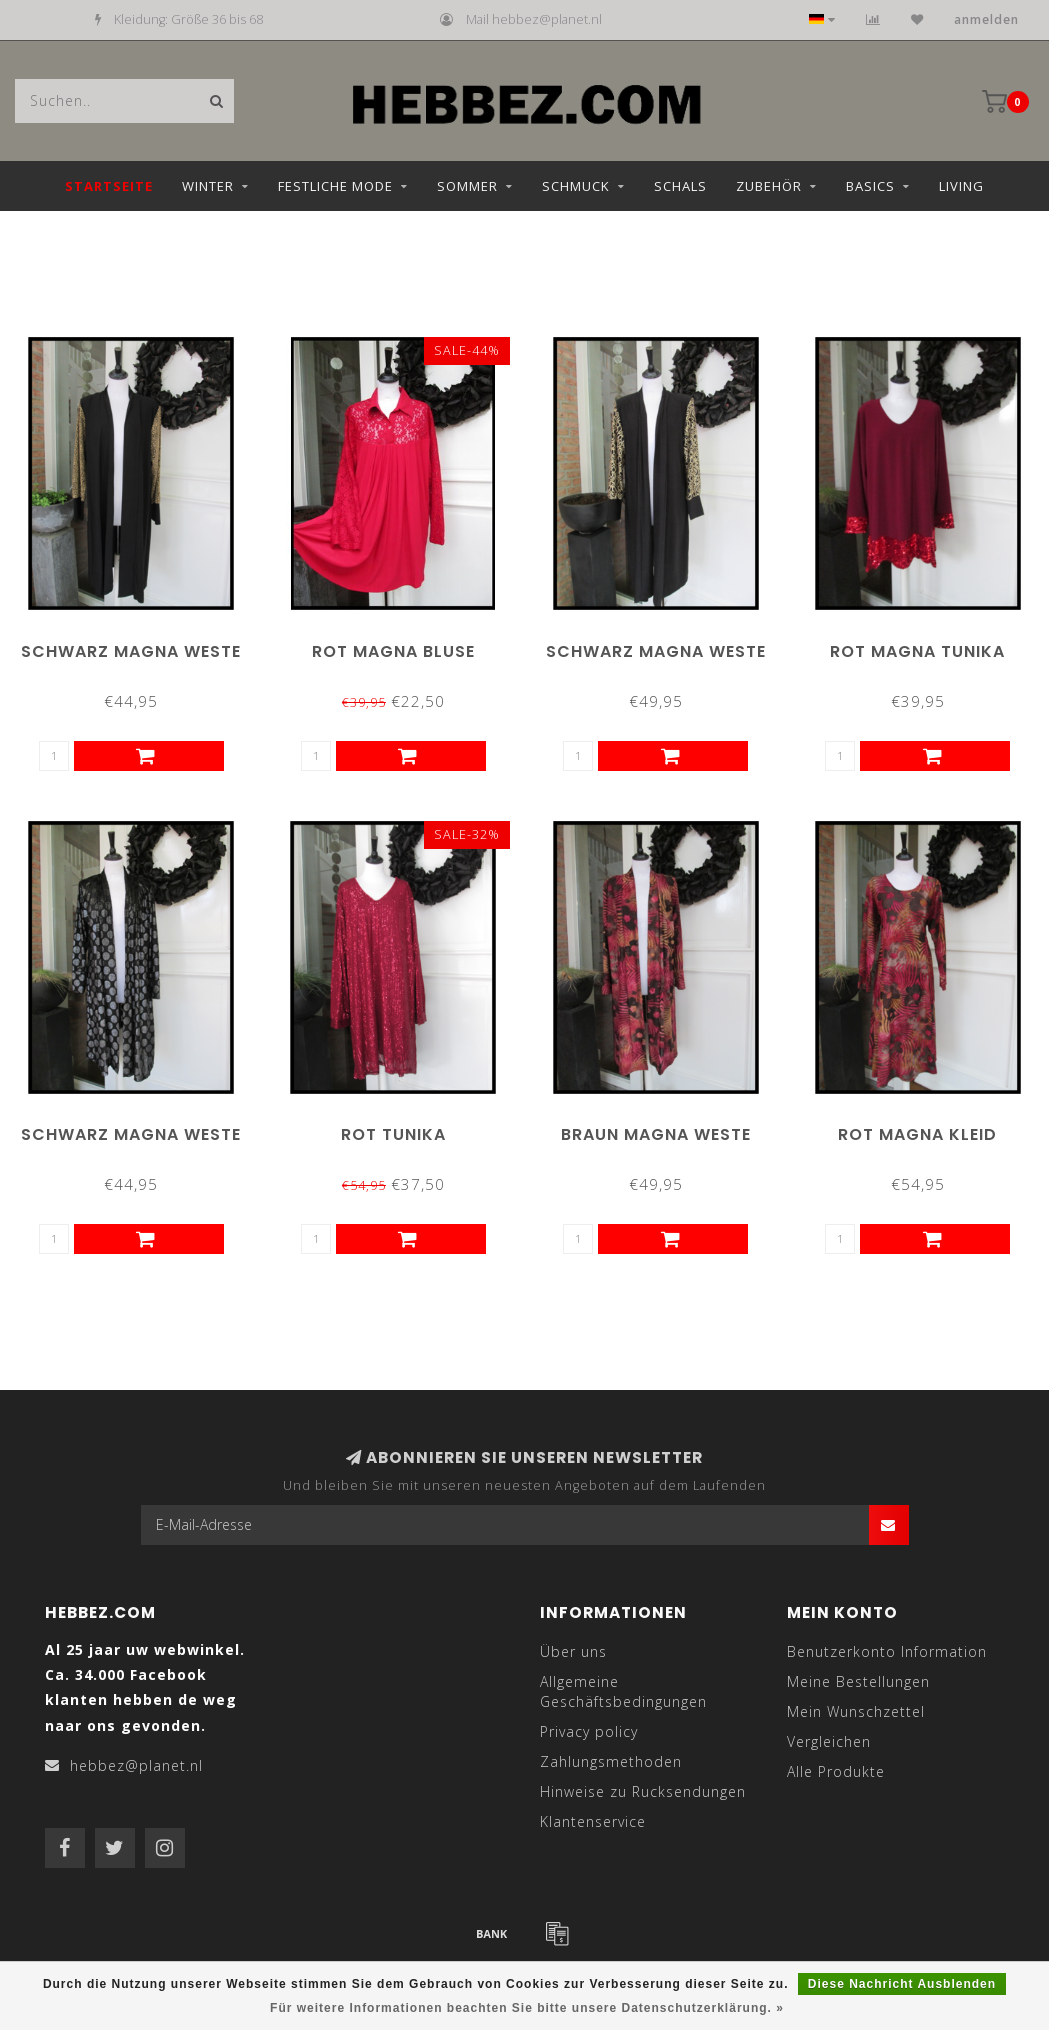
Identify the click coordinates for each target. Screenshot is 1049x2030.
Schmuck (576, 186)
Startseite (109, 186)
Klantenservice (593, 1821)
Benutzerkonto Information (887, 1651)
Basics (870, 186)
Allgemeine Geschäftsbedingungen (623, 1691)
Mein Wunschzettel (856, 1711)
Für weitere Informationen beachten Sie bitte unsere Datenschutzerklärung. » (527, 2008)
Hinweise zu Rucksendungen (643, 1791)
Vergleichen (829, 1741)
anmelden (986, 19)
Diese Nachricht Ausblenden (902, 1984)
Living (961, 186)
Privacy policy (589, 1731)
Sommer (467, 186)
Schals (680, 186)
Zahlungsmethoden (611, 1761)
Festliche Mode (335, 186)
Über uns (573, 1651)
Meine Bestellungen (858, 1681)
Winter (208, 186)
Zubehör (769, 186)
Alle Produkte (836, 1771)
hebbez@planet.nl (136, 1765)
